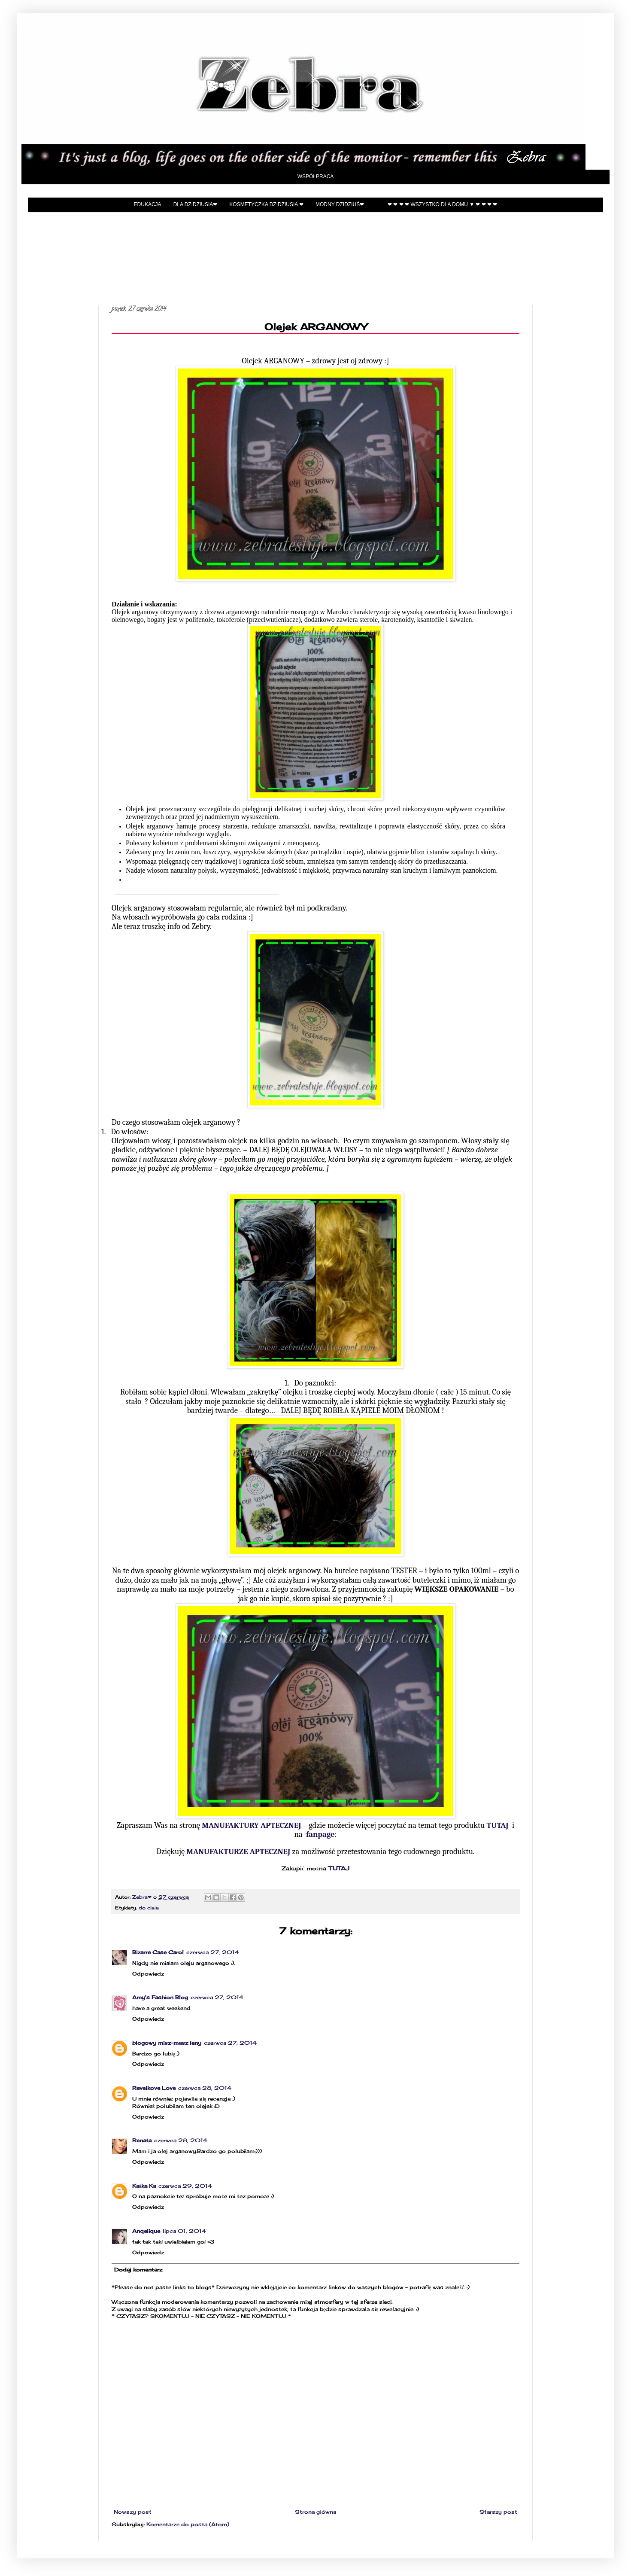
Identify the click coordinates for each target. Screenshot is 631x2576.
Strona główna (315, 2512)
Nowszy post (133, 2512)
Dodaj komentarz (138, 2269)
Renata (142, 2140)
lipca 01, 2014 (184, 2231)
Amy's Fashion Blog (160, 1997)
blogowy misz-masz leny (166, 2043)
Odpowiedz (148, 1973)
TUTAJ (497, 1825)
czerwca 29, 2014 (185, 2186)
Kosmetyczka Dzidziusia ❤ (266, 204)
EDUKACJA (147, 204)
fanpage (320, 1834)
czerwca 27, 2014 (212, 1952)
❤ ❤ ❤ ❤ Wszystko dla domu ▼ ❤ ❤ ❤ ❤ (442, 204)
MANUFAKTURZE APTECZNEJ (238, 1851)
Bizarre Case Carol (158, 1952)
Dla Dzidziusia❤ (195, 204)
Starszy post (498, 2512)
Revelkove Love (154, 2088)
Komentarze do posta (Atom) (187, 2524)
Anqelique (146, 2231)
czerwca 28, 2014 (204, 2088)
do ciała (149, 1908)
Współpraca (315, 177)
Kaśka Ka (144, 2186)
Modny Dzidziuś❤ (340, 204)
